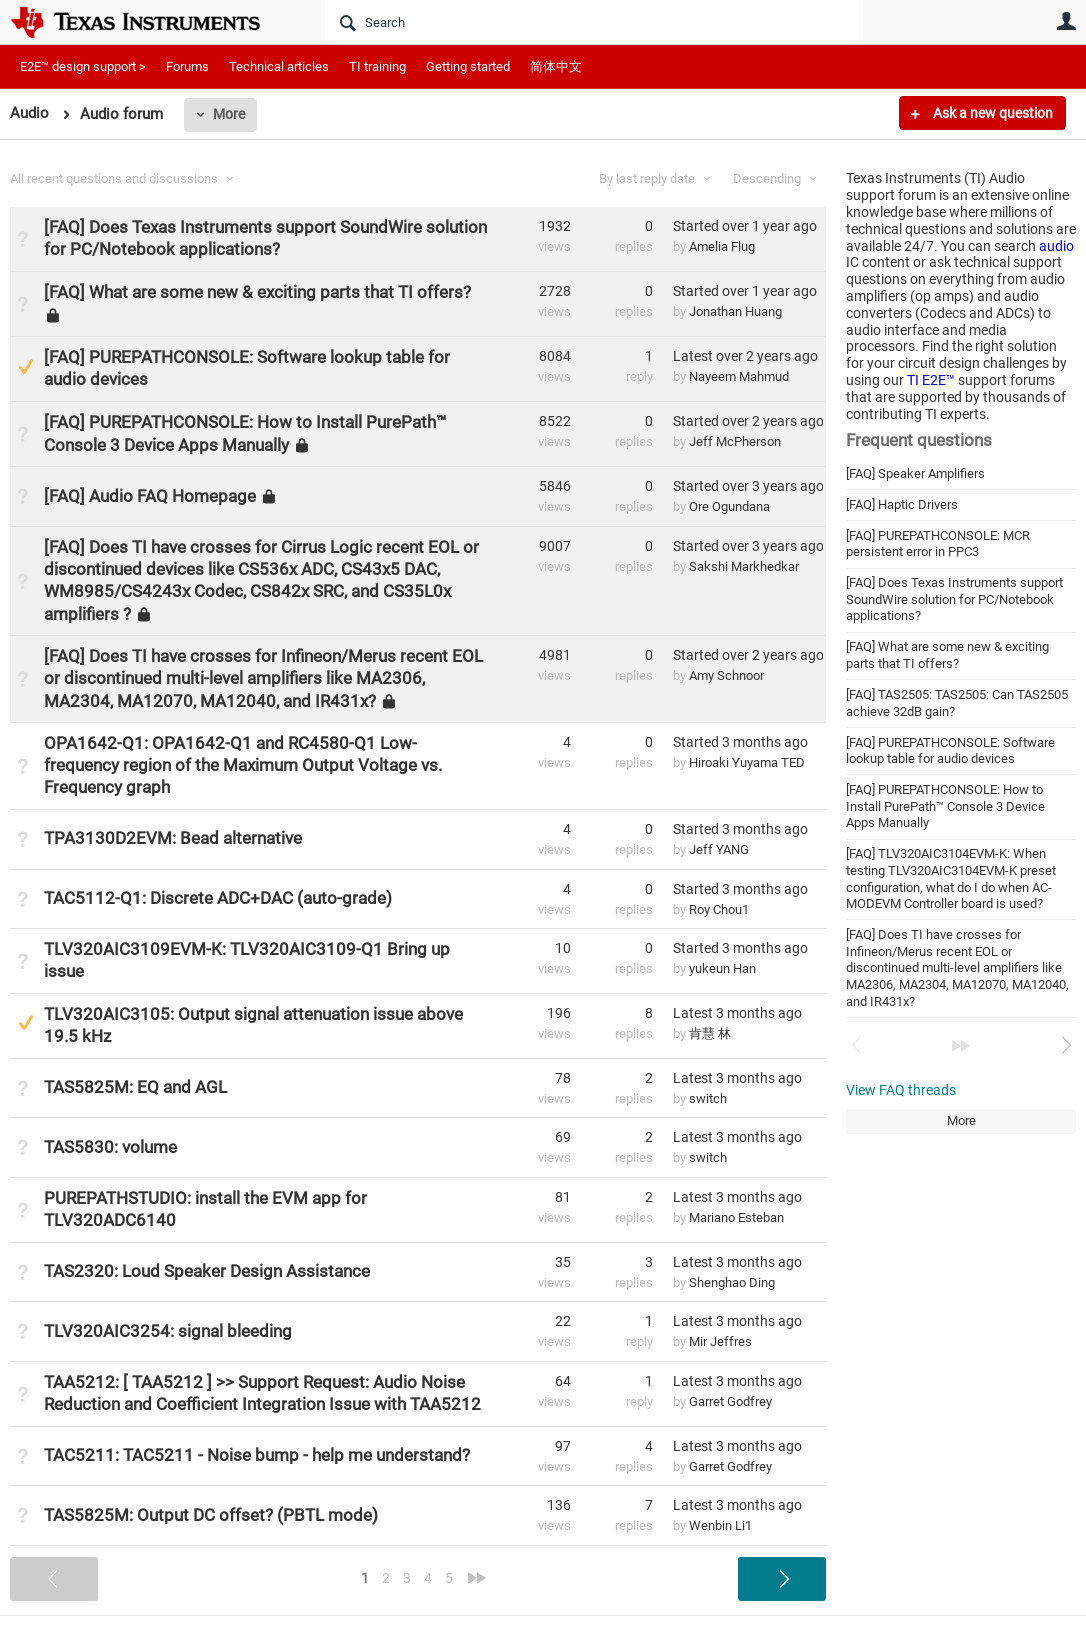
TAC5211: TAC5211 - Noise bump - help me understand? (257, 1455)
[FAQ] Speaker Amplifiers (915, 473)
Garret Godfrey (730, 1401)
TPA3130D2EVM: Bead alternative (173, 838)
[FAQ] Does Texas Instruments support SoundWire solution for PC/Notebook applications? (954, 599)
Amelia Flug (722, 246)
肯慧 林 (710, 1033)
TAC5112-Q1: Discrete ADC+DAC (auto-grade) (218, 898)
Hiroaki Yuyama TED (747, 762)
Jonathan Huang (735, 311)
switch (708, 1098)
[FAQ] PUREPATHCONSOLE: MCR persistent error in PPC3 (938, 544)
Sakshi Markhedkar (744, 566)
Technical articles (279, 66)
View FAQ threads (901, 1090)
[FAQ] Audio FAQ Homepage (150, 496)
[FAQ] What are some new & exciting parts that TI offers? (947, 655)
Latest (745, 356)
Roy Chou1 (719, 909)
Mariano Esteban (736, 1217)
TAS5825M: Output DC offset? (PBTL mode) (211, 1515)
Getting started (468, 66)
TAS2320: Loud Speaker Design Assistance (207, 1271)
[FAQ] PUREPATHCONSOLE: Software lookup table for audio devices (950, 751)
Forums (187, 66)
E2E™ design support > (83, 66)
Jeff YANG (719, 849)
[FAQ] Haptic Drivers (902, 504)
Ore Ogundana (729, 506)
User (1066, 21)
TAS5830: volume (110, 1147)
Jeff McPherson (735, 441)
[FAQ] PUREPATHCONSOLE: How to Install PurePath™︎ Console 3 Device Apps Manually (945, 806)
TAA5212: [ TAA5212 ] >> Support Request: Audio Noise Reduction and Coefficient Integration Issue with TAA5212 (262, 1393)
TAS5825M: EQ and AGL (135, 1087)
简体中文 (556, 66)
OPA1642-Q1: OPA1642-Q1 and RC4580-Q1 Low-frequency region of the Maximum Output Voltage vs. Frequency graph (243, 765)
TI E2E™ (931, 380)
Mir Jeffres (720, 1341)
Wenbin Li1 (720, 1525)
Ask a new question (991, 113)
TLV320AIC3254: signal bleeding (168, 1331)
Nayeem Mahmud (739, 376)
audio (1056, 246)
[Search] (594, 22)
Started (745, 226)
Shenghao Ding (732, 1282)
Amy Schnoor (726, 675)
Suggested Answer (25, 366)
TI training (377, 66)
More (229, 114)
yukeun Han (722, 968)
